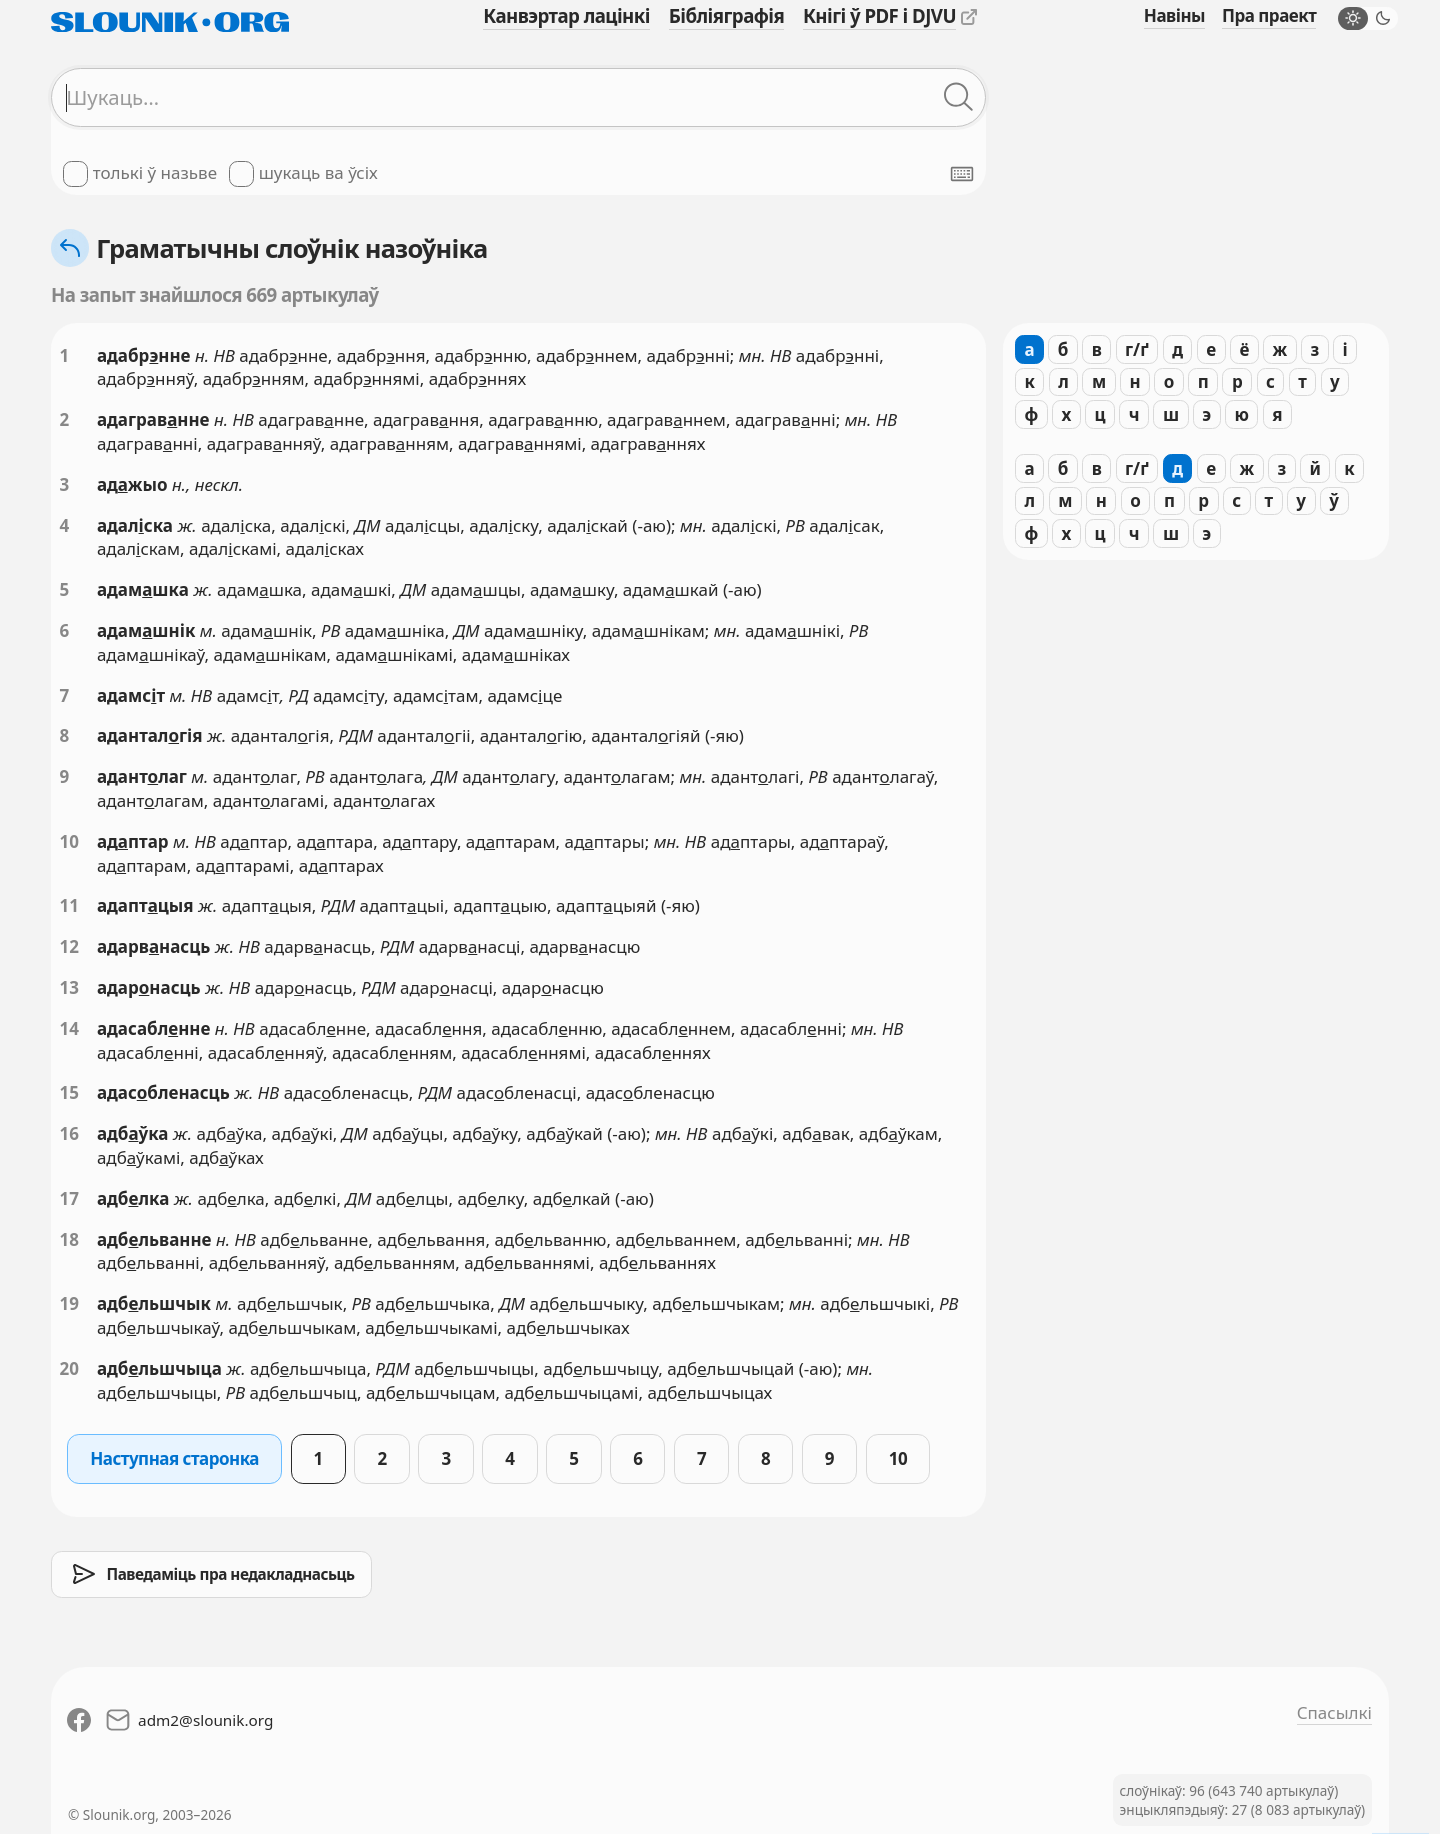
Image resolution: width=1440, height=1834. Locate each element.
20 (69, 1368)
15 (69, 1092)
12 (69, 946)
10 (69, 841)
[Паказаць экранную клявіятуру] (962, 174)
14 (69, 1028)
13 (69, 987)
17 (69, 1198)
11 (69, 905)
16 (69, 1133)
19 (69, 1303)
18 (69, 1239)
